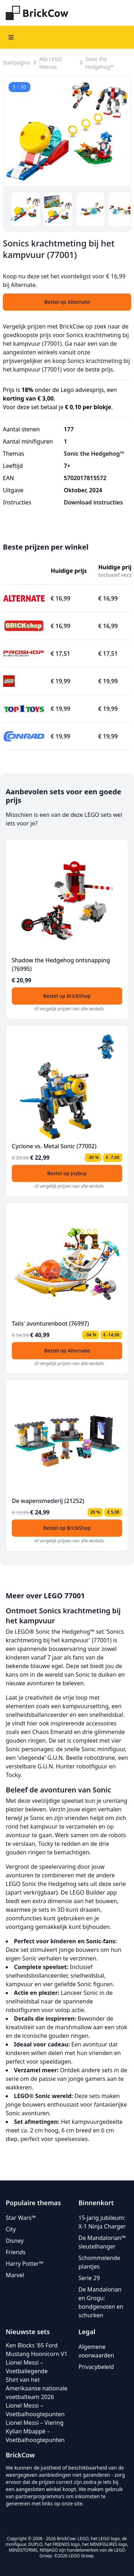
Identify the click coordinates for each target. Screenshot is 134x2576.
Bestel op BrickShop (67, 995)
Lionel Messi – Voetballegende (27, 2367)
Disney (15, 2241)
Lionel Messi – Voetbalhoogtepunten (35, 2410)
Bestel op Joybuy (66, 1173)
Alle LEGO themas (50, 63)
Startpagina (16, 62)
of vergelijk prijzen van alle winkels (69, 1009)
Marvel (15, 2275)
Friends (15, 2252)
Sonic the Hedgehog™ (99, 63)
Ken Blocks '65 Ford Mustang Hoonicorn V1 (37, 2349)
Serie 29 (89, 2278)
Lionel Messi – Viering (35, 2423)
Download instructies (93, 502)
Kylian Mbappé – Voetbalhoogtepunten (35, 2435)
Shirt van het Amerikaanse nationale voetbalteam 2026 (37, 2388)
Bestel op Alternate (67, 1350)
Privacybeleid (96, 2367)
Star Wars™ (21, 2218)
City (11, 2229)
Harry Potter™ (24, 2264)
